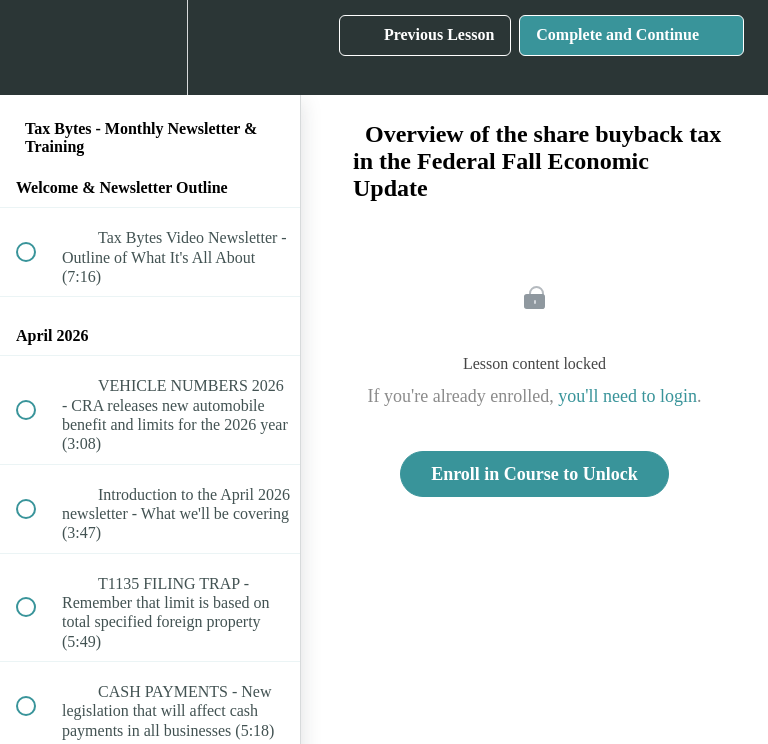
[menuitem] (150, 47)
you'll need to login (627, 396)
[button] (37, 47)
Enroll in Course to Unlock (534, 474)
